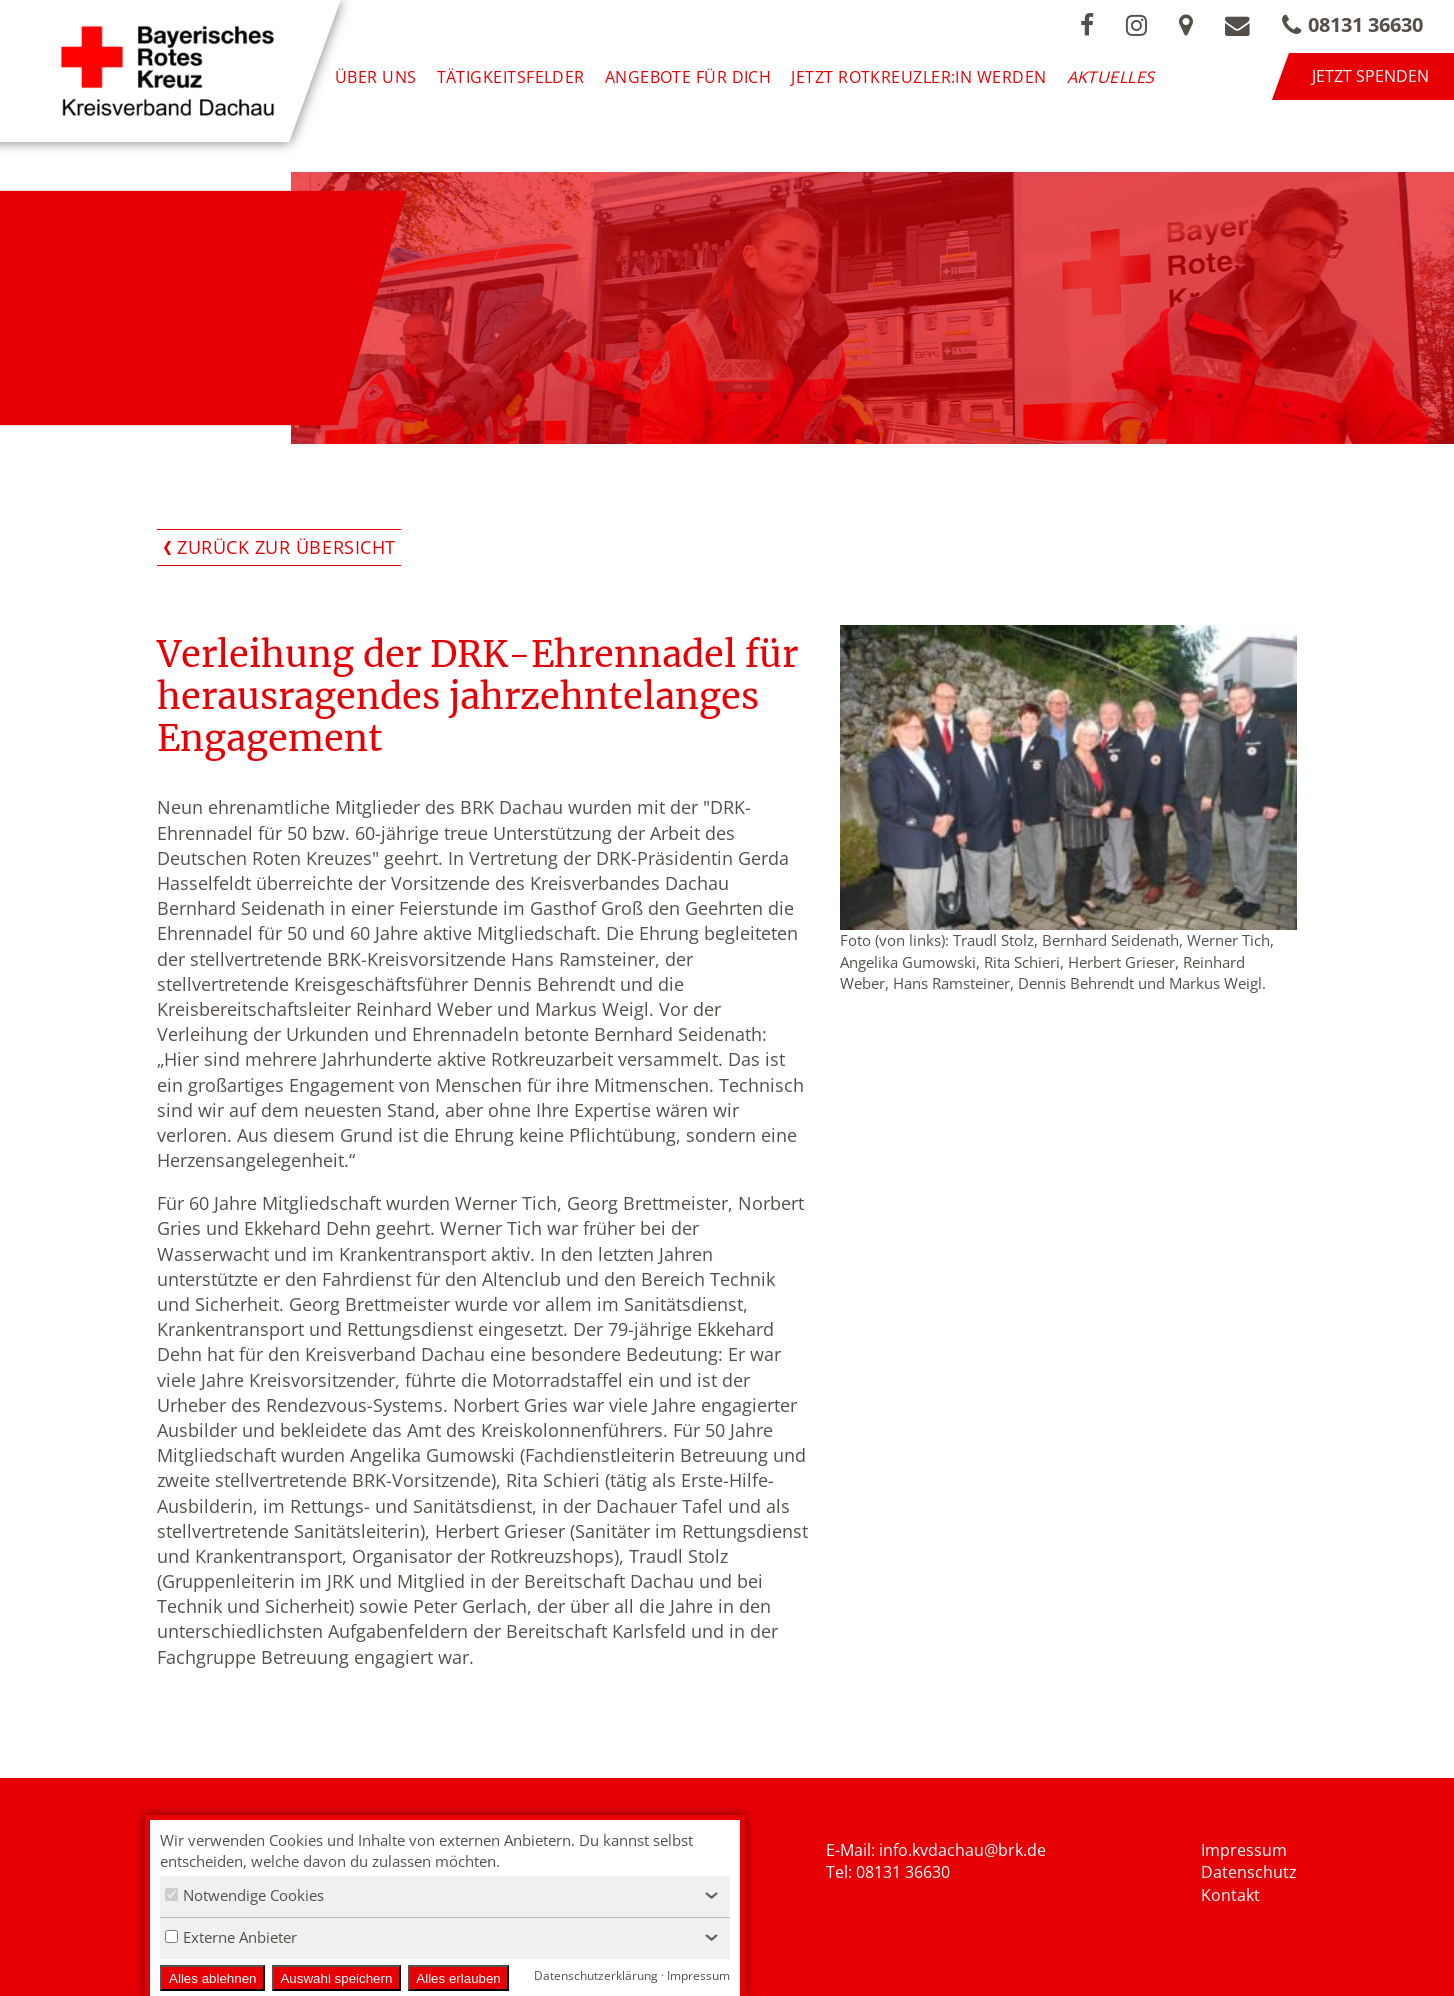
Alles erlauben (458, 1978)
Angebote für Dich (688, 76)
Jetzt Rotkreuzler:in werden (918, 76)
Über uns (376, 76)
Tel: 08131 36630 (888, 1872)
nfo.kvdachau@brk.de (964, 1850)
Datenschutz (1249, 1872)
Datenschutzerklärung (596, 1975)
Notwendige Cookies (244, 1895)
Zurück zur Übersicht (286, 547)
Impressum (1244, 1850)
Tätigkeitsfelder (511, 76)
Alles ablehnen (212, 1978)
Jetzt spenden (1370, 76)
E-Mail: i (854, 1850)
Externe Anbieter (231, 1937)
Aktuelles (1111, 76)
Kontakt (1230, 1895)
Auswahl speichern (336, 1978)
